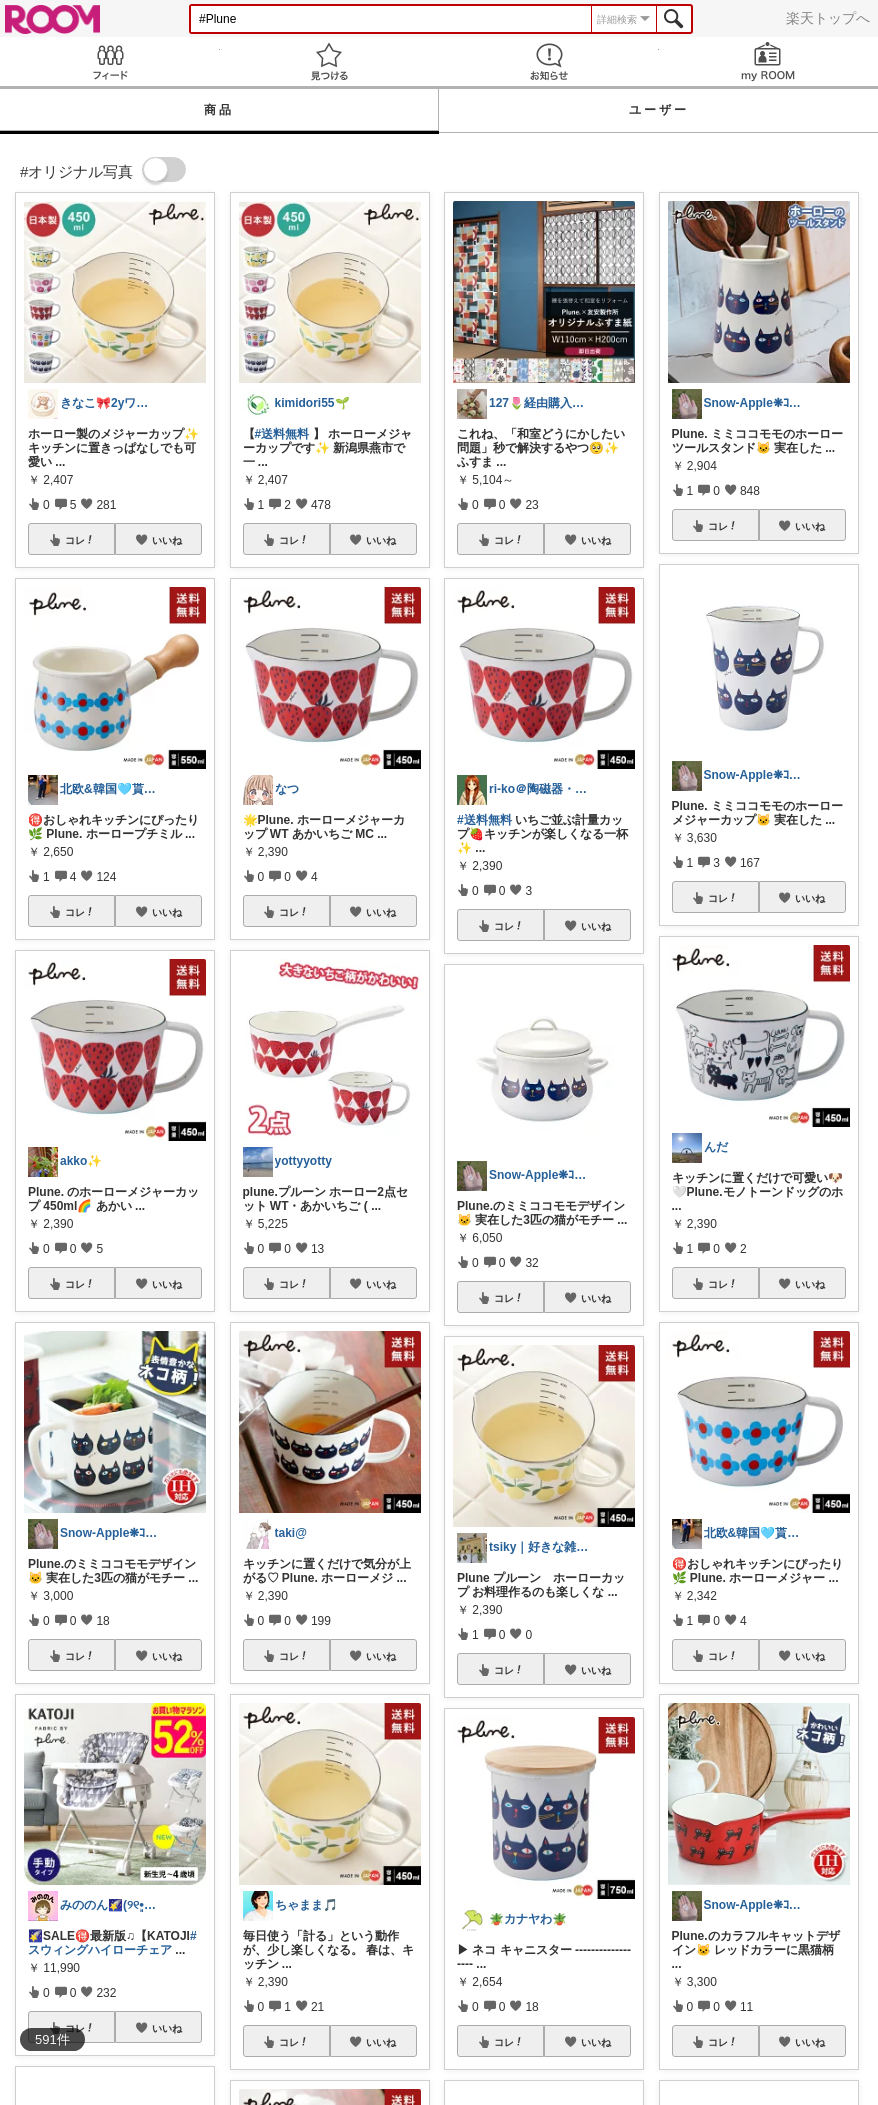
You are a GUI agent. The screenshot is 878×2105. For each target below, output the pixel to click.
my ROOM (769, 61)
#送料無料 (282, 434)
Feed (110, 61)
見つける (330, 61)
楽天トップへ (828, 18)
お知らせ (549, 61)
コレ (80, 540)
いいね (167, 540)
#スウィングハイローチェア (112, 1943)
